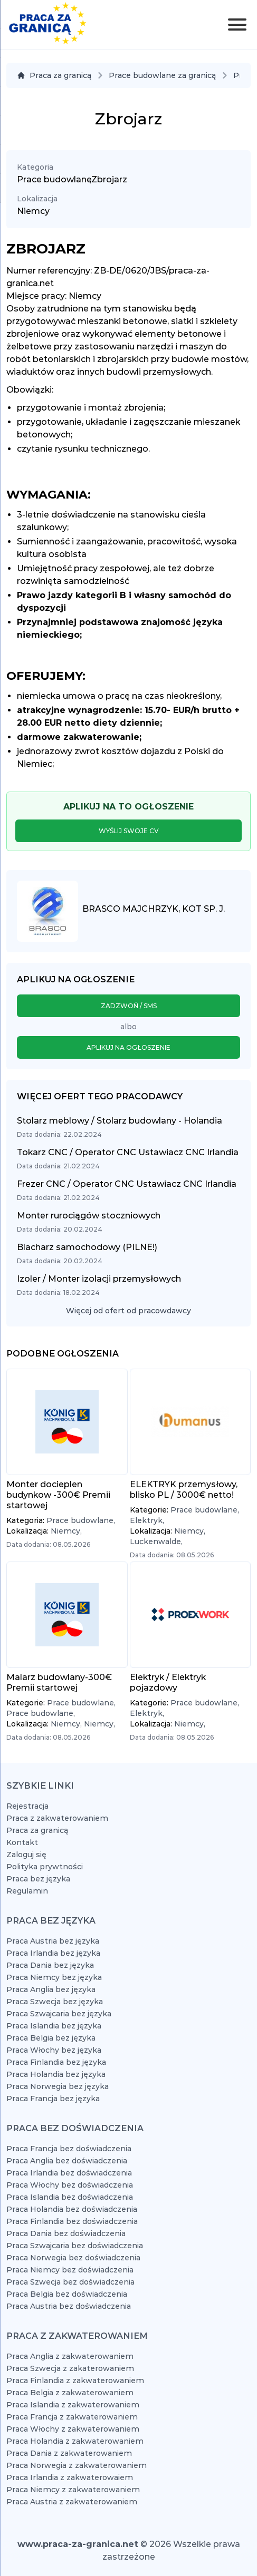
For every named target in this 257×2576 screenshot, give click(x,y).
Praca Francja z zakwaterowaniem (72, 2417)
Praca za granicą (54, 75)
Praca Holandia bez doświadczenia (71, 2209)
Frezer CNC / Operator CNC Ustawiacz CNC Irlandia (126, 1184)
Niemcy (33, 211)
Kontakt (22, 1842)
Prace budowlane (54, 179)
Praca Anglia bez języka (51, 1989)
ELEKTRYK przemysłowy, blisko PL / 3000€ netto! (183, 1489)
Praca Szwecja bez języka (54, 2001)
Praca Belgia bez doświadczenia (66, 2294)
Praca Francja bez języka (53, 2098)
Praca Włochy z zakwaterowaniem (72, 2429)
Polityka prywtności (44, 1866)
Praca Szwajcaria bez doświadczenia (74, 2245)
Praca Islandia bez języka (53, 2026)
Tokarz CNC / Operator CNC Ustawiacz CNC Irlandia (128, 1152)
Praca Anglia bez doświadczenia (66, 2160)
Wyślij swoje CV (129, 831)
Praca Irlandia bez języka (53, 1953)
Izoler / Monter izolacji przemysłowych (99, 1279)
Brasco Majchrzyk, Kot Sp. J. (153, 909)
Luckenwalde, (156, 1541)
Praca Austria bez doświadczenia (68, 2306)
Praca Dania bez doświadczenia (66, 2233)
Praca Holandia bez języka (56, 2074)
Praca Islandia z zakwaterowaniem (72, 2404)
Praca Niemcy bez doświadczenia (70, 2270)
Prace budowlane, (80, 1520)
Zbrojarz (109, 179)
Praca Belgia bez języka (51, 2038)
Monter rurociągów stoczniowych (88, 1216)
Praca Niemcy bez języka (54, 1977)
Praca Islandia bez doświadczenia (69, 2197)
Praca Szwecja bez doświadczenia (70, 2282)
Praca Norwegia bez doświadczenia (73, 2257)
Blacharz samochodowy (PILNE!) (87, 1247)
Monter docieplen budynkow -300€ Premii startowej (58, 1494)
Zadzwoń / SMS (129, 1006)
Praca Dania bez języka (50, 1965)
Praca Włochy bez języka (53, 2050)
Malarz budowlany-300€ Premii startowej (59, 1682)
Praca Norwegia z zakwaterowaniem (76, 2465)
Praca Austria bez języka (52, 1941)
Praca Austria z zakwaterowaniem (71, 2501)
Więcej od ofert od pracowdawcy (128, 1310)
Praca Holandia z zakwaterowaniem (75, 2441)
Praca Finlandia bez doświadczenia (72, 2221)
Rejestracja (27, 1806)
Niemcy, (66, 1531)
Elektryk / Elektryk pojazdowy (168, 1682)
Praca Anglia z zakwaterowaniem (70, 2356)
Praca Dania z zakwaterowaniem (69, 2453)
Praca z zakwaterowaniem (57, 1818)
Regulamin (27, 1891)
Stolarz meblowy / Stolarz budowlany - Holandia (119, 1121)
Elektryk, (147, 1520)
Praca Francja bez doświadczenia (68, 2148)
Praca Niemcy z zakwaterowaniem (73, 2489)
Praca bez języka (38, 1879)
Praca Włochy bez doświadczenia (69, 2185)
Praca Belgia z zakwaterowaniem (70, 2392)
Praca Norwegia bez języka (57, 2086)
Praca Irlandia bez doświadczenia (69, 2173)
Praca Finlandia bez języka (56, 2062)
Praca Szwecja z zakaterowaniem (70, 2368)
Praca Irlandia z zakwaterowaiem (69, 2477)
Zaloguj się (26, 1854)
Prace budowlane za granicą (162, 75)
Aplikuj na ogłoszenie (128, 1047)
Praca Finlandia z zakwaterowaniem (75, 2380)
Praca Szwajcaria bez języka (58, 2013)
